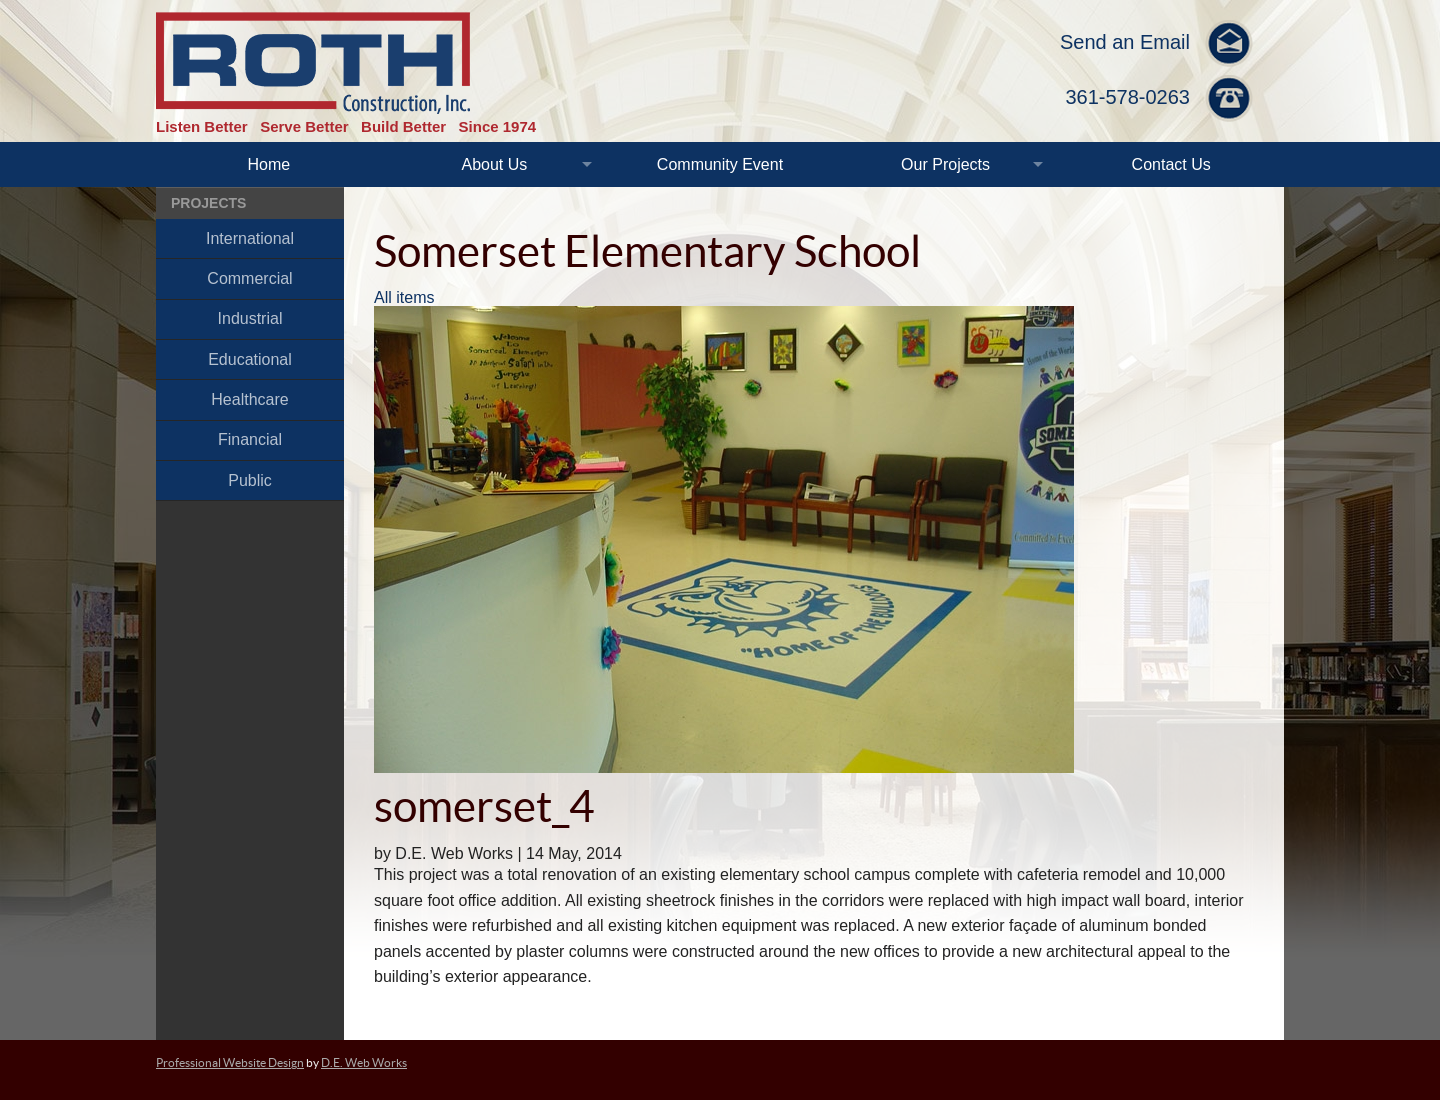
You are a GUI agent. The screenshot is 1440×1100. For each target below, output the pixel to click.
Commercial (249, 278)
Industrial (250, 318)
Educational (250, 359)
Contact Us (1171, 164)
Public (250, 480)
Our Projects (945, 164)
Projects (208, 203)
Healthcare (249, 399)
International (250, 238)
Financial (250, 439)
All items (404, 297)
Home (268, 164)
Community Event (720, 164)
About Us (494, 164)
